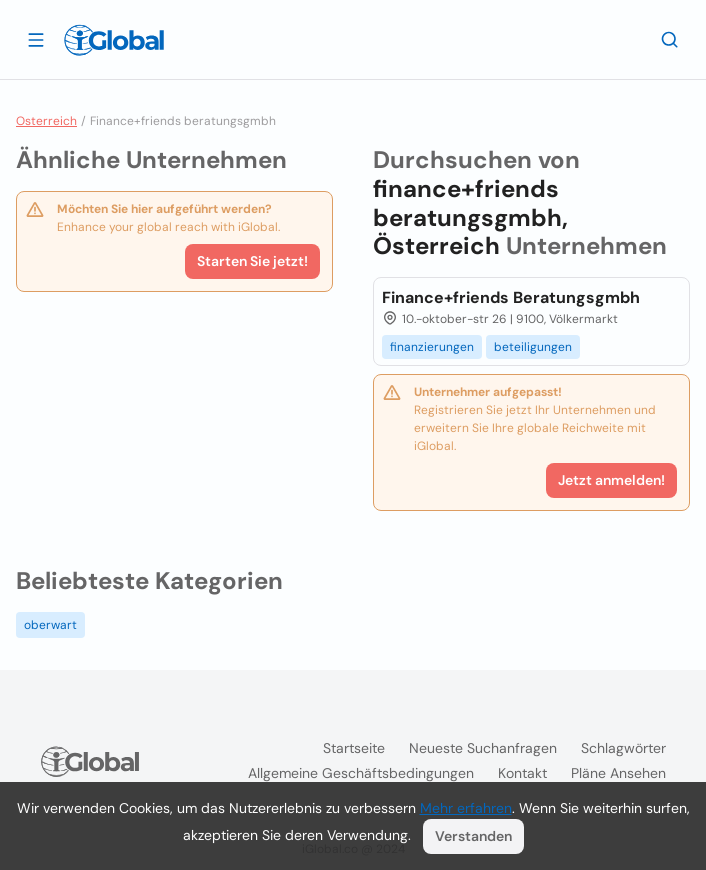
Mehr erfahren (466, 808)
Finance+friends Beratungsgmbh (511, 297)
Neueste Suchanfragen (483, 748)
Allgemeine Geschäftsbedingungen (361, 773)
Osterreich (46, 121)
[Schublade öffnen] (36, 39)
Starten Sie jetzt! (252, 261)
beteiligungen (533, 347)
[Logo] (114, 40)
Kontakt (522, 773)
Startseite (354, 748)
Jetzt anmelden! (611, 480)
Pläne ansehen (618, 773)
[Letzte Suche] (670, 39)
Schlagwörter (623, 748)
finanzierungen (432, 347)
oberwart (50, 625)
